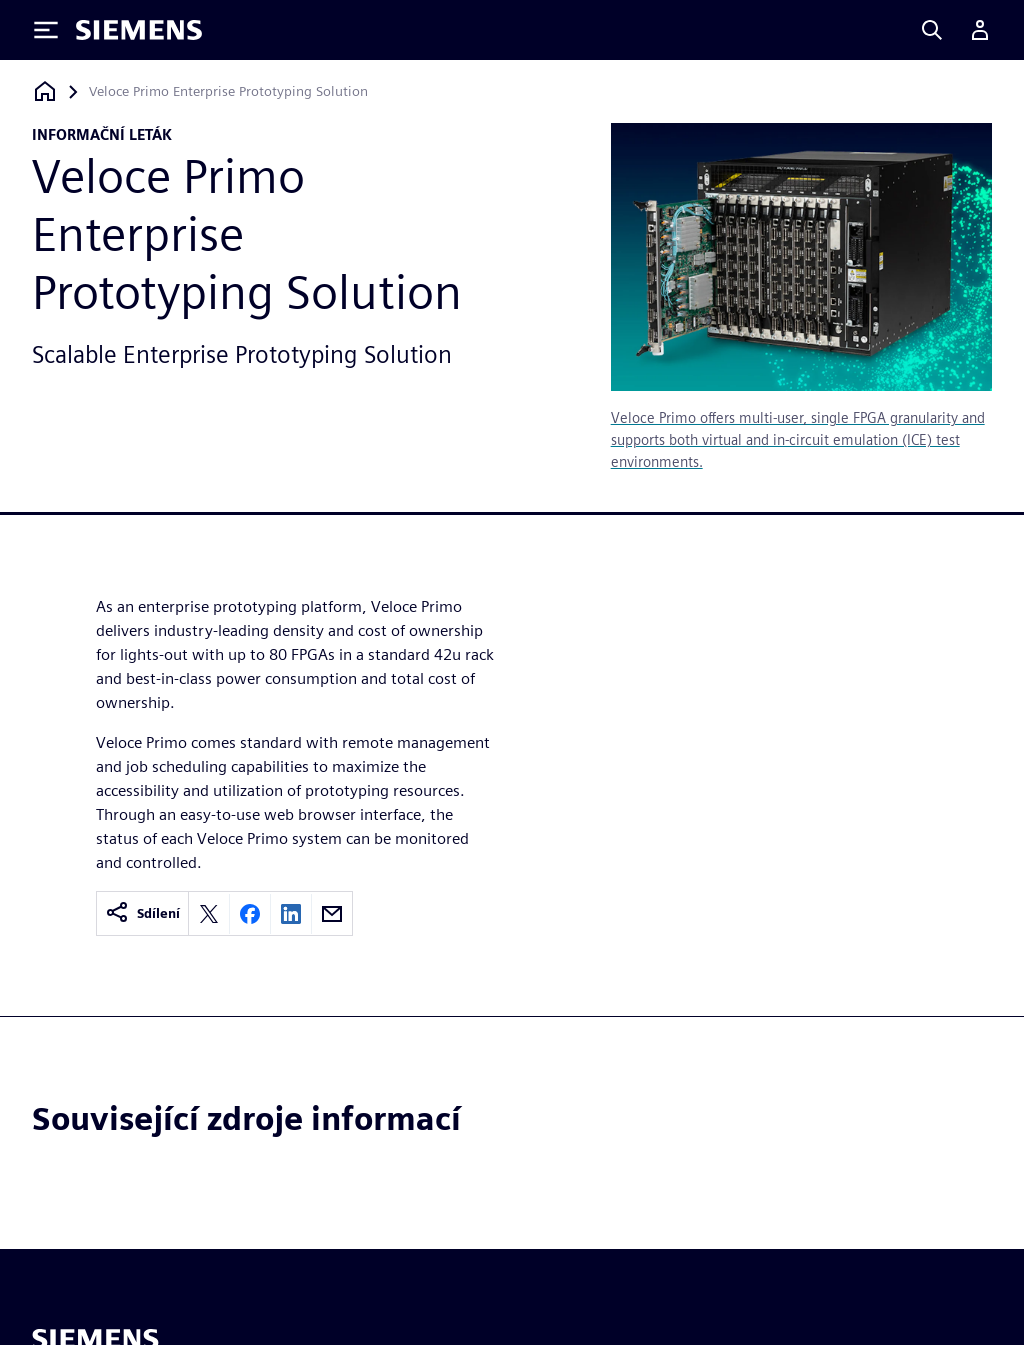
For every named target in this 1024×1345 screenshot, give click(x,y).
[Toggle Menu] (46, 30)
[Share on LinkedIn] (291, 914)
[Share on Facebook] (250, 914)
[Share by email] (332, 914)
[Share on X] (209, 914)
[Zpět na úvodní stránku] (45, 91)
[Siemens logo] (139, 30)
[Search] (932, 30)
